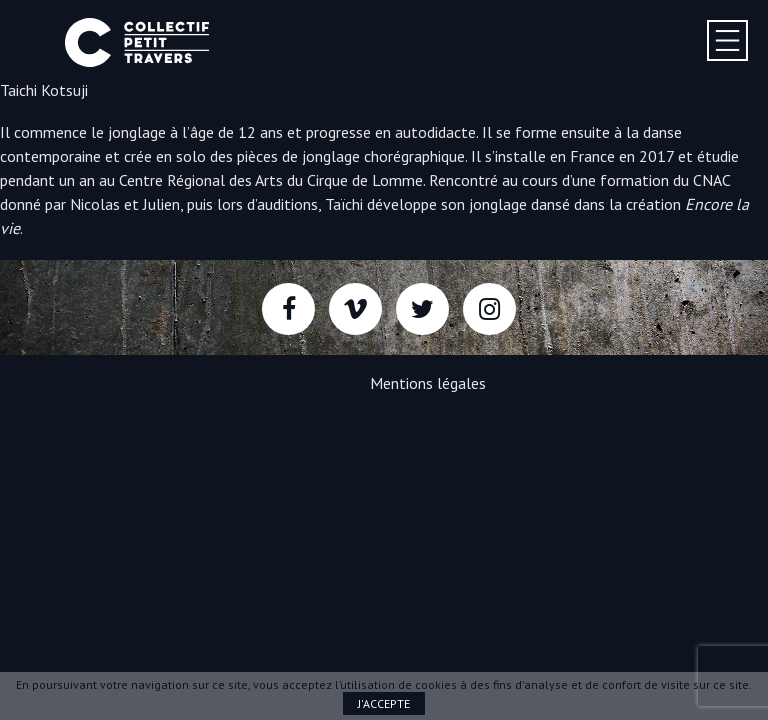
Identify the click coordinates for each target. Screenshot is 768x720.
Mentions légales (428, 383)
